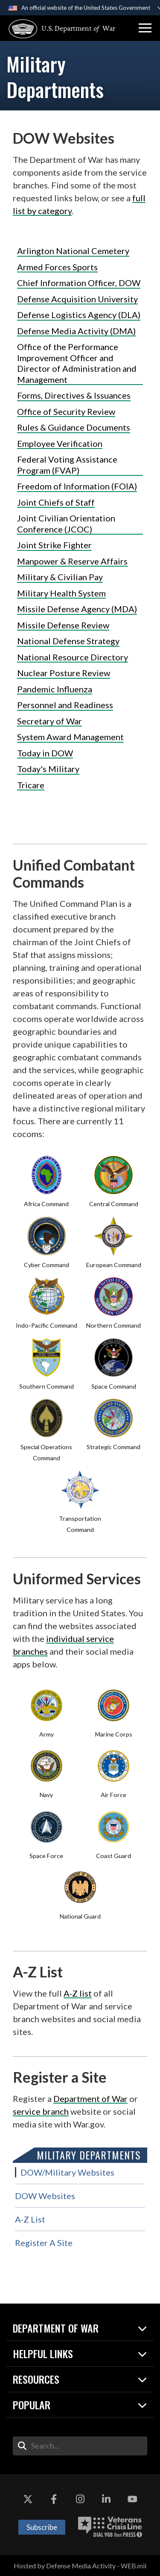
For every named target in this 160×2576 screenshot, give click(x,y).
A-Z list (78, 1993)
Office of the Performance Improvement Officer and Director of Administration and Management (77, 363)
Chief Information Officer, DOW (78, 283)
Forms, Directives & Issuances (74, 395)
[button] (145, 28)
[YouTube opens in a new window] (132, 2499)
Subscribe (41, 2527)
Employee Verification (59, 443)
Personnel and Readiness (65, 705)
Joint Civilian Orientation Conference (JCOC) (66, 523)
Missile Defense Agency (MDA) (77, 609)
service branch (41, 2111)
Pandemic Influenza (54, 689)
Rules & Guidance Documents (73, 427)
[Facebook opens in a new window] (53, 2499)
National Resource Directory (72, 657)
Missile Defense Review (63, 625)
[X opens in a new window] (27, 2499)
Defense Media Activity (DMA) (76, 331)
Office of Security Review (66, 411)
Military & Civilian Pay (60, 577)
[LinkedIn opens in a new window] (106, 2499)
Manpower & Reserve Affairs (72, 561)
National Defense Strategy (68, 641)
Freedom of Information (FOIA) (77, 486)
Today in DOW (45, 753)
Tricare (30, 785)
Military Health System (61, 593)
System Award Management (70, 737)
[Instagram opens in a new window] (80, 2499)
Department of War (90, 2098)
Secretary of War (49, 721)
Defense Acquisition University (77, 299)
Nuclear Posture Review (63, 673)
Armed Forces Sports (57, 267)
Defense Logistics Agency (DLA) (78, 315)
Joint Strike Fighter (54, 545)
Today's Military (48, 769)
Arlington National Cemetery (73, 251)
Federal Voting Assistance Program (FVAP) (67, 464)
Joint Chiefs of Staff (56, 502)
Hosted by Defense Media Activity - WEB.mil (80, 2566)
